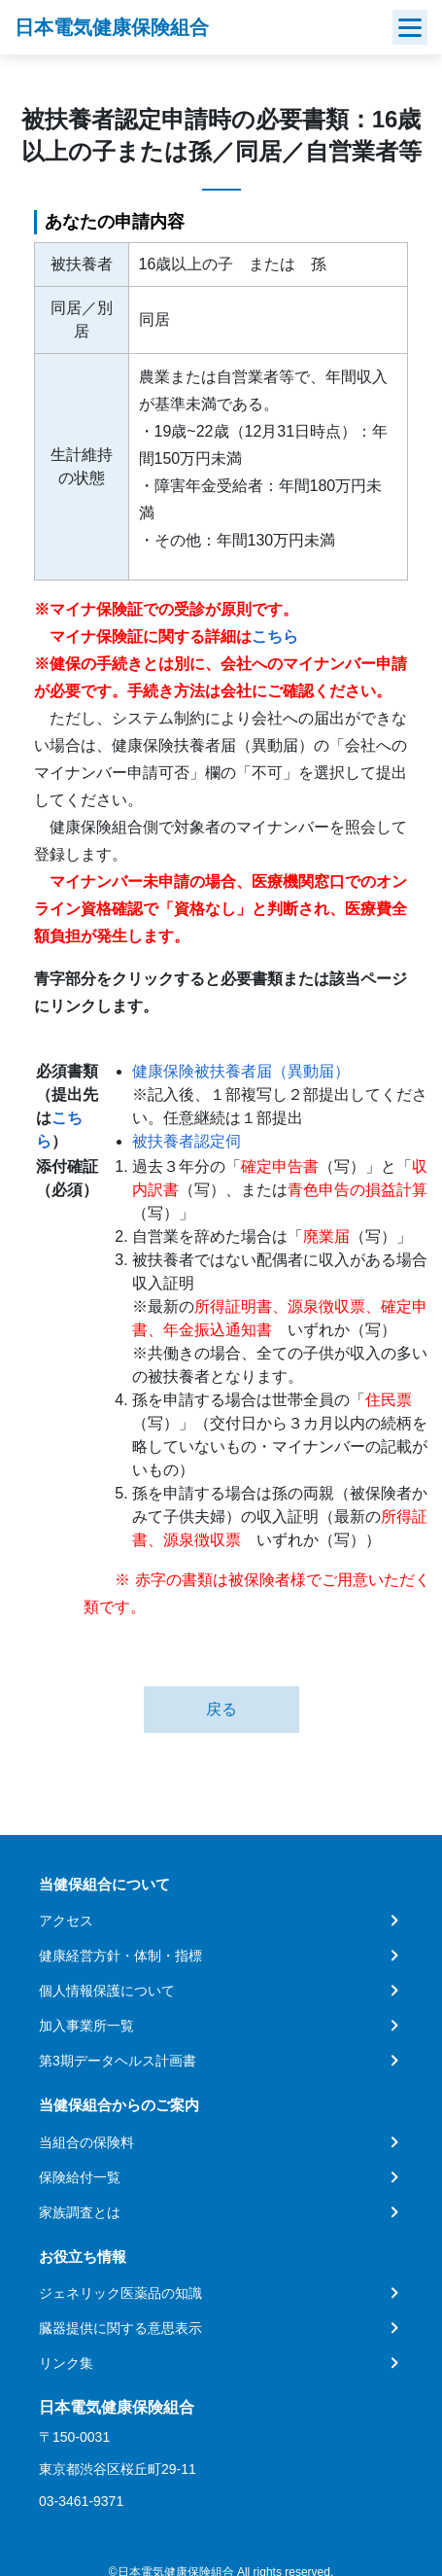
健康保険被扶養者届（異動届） (241, 1071)
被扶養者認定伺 (186, 1141)
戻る (221, 1709)
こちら (275, 636)
